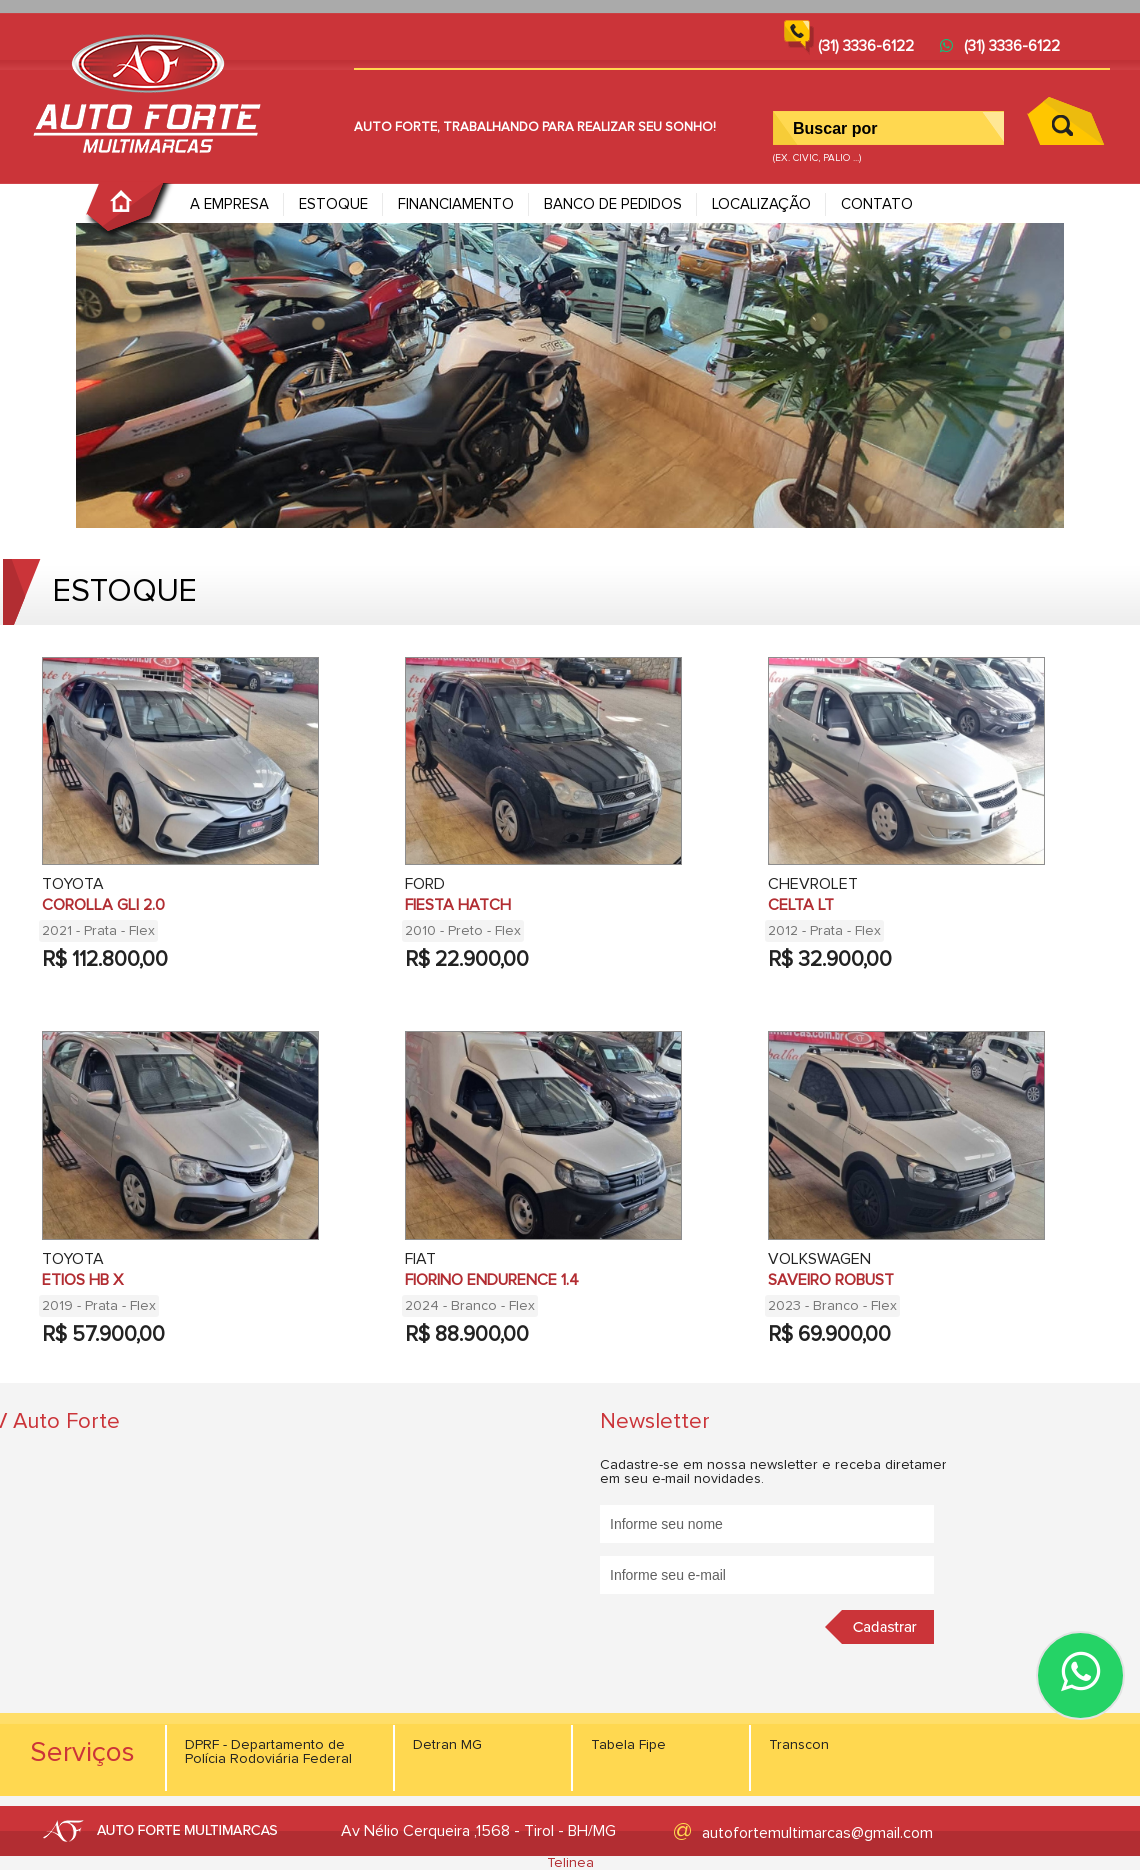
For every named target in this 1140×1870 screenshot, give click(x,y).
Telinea (570, 1863)
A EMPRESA (229, 204)
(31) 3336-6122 (1000, 46)
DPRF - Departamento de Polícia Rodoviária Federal (268, 1752)
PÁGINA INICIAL (130, 211)
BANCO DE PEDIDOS (613, 204)
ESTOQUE (333, 204)
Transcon (799, 1745)
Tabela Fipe (628, 1745)
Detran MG (447, 1745)
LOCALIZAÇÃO (761, 204)
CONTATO (877, 204)
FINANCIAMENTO (456, 204)
